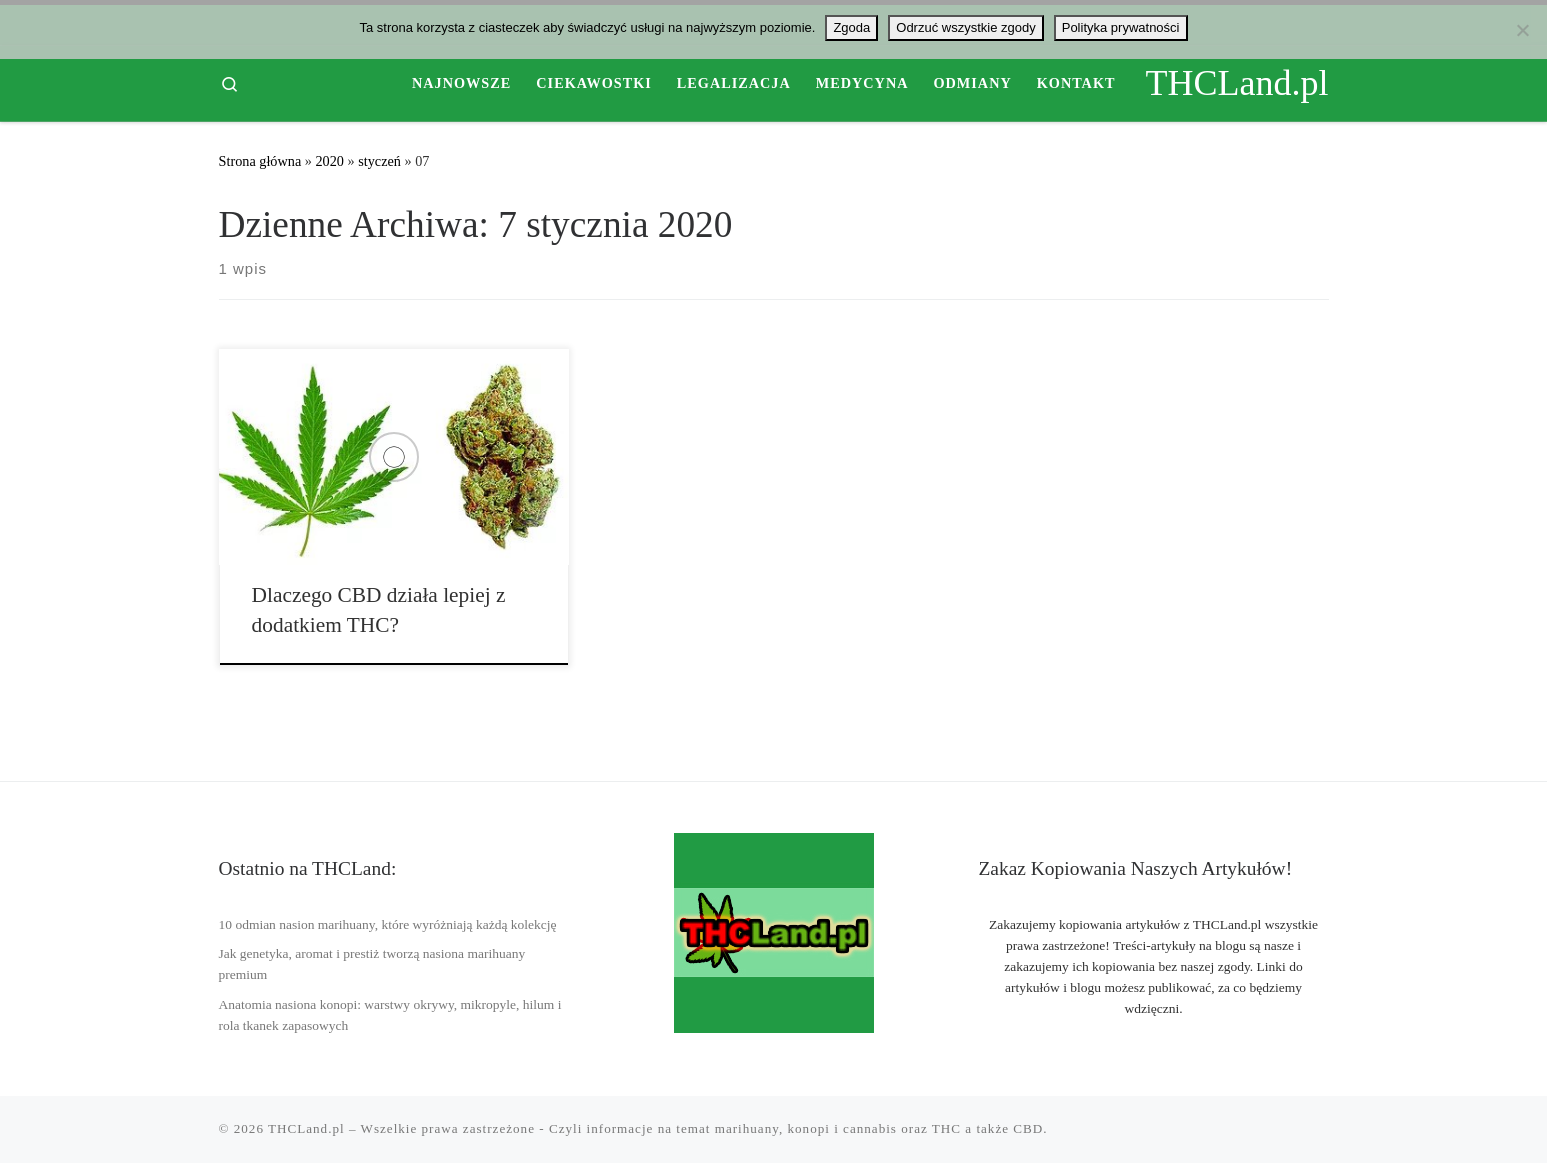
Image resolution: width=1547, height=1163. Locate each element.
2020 (329, 161)
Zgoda (851, 27)
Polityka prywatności (1121, 27)
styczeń (379, 161)
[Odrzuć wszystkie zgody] (1522, 30)
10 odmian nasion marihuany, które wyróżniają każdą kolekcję (388, 924)
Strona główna (260, 161)
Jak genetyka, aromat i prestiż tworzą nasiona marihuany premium (372, 964)
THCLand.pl (306, 1128)
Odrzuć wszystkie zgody (965, 27)
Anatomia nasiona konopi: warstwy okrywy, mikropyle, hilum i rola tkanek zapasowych (390, 1015)
